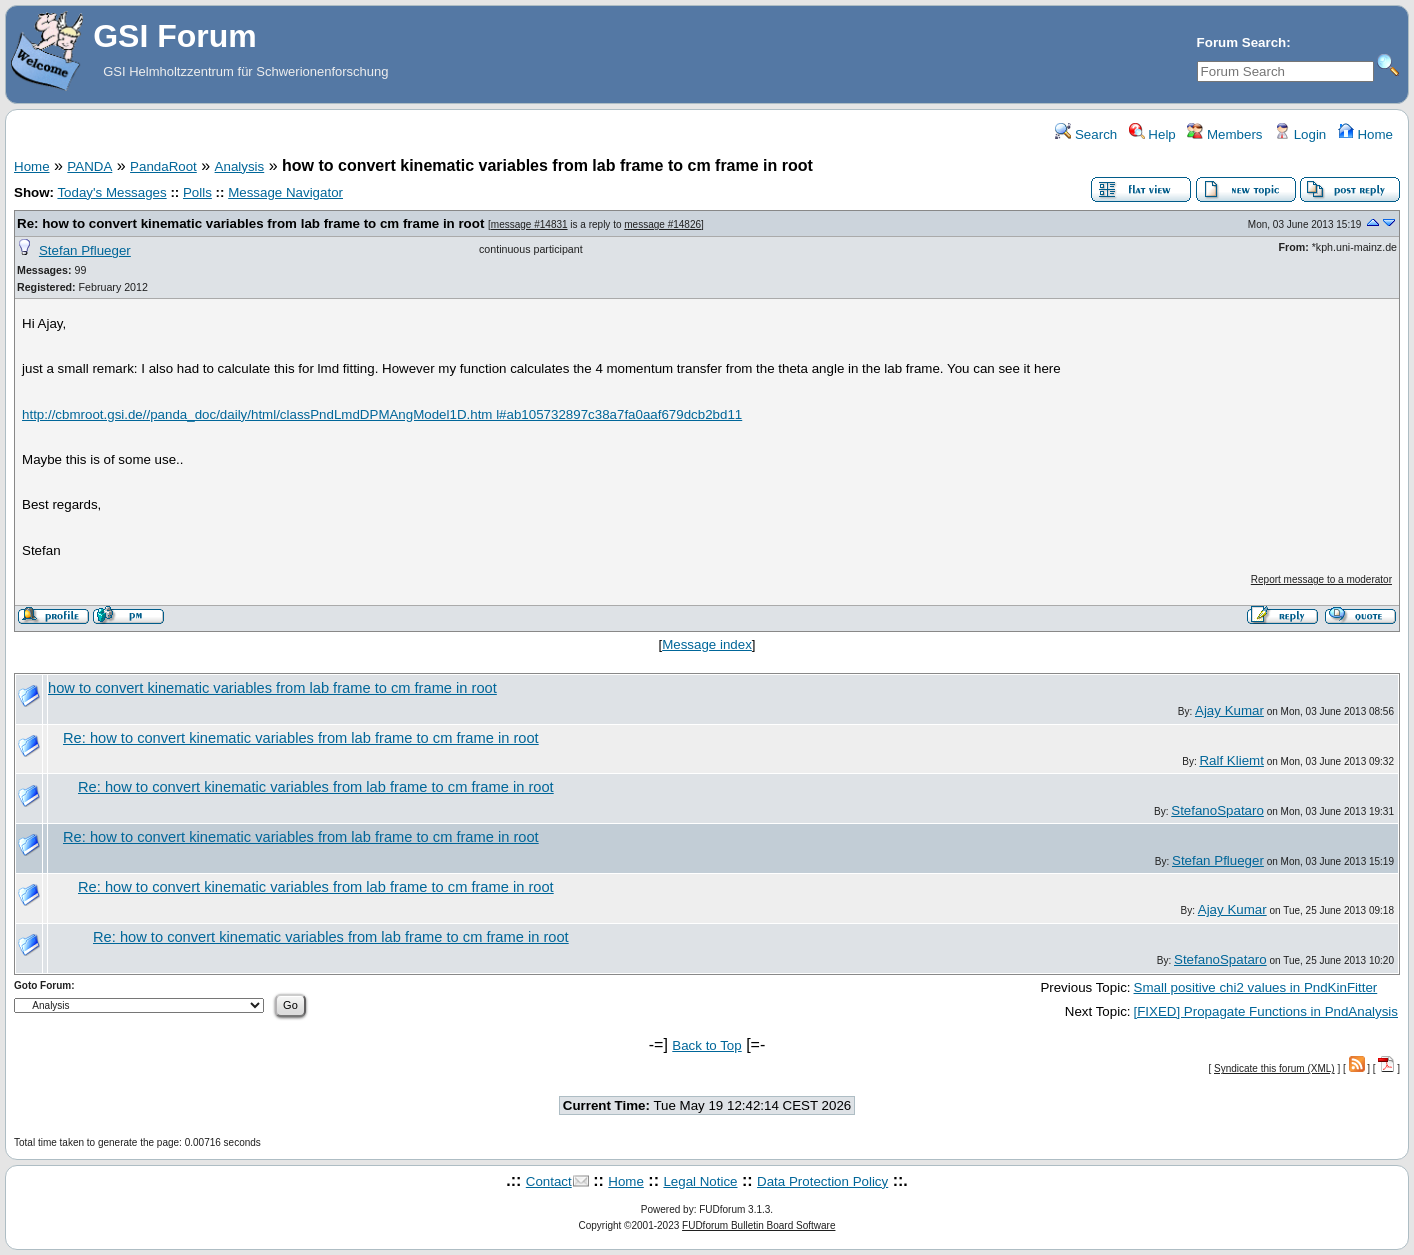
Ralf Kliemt (1231, 760)
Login (1300, 134)
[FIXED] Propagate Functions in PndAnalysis (1266, 1011)
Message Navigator (285, 192)
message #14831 (529, 224)
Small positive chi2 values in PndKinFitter (1256, 987)
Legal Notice (700, 1181)
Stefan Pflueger (85, 250)
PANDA (89, 166)
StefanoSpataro (1217, 810)
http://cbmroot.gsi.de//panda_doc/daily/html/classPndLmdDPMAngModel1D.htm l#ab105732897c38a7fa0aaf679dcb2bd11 (382, 414)
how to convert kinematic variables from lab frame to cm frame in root (272, 688)
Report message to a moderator (1321, 579)
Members (1224, 134)
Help (1152, 134)
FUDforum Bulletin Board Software (758, 1225)
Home (1365, 134)
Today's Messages (111, 192)
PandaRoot (163, 166)
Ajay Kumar (1229, 710)
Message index (707, 644)
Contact (549, 1181)
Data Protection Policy (822, 1181)
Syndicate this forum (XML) (1274, 1068)
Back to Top (706, 1045)
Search (1086, 134)
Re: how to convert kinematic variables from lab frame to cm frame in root (250, 223)
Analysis (240, 166)
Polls (197, 192)
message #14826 (662, 224)
